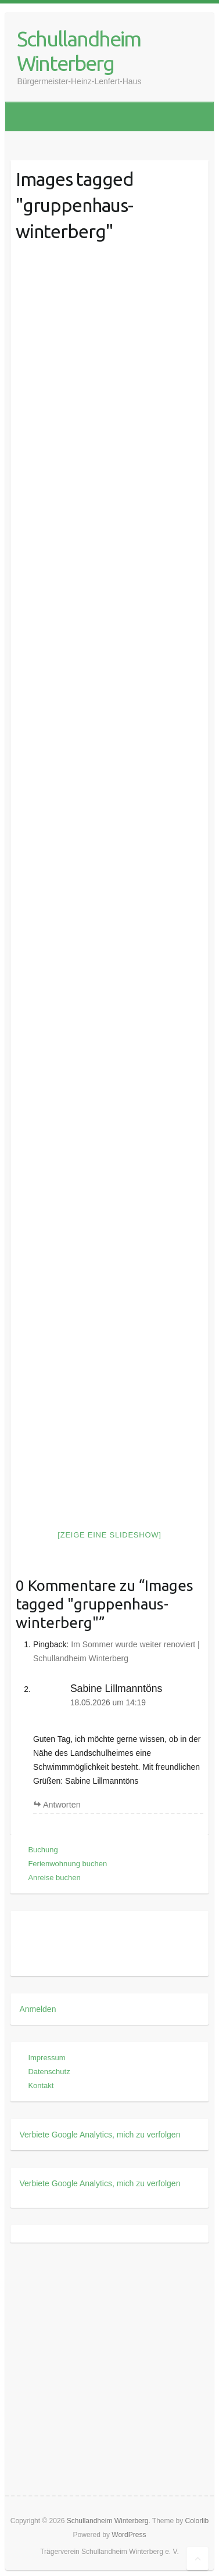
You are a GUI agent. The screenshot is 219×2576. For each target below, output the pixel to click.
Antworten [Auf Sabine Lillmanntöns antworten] (62, 1804)
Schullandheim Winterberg (79, 51)
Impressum (46, 2057)
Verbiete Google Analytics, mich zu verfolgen (99, 2134)
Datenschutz (49, 2071)
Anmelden (37, 2009)
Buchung (43, 1849)
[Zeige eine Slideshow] (109, 1534)
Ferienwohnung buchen (67, 1863)
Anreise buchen (54, 1877)
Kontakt (40, 2085)
